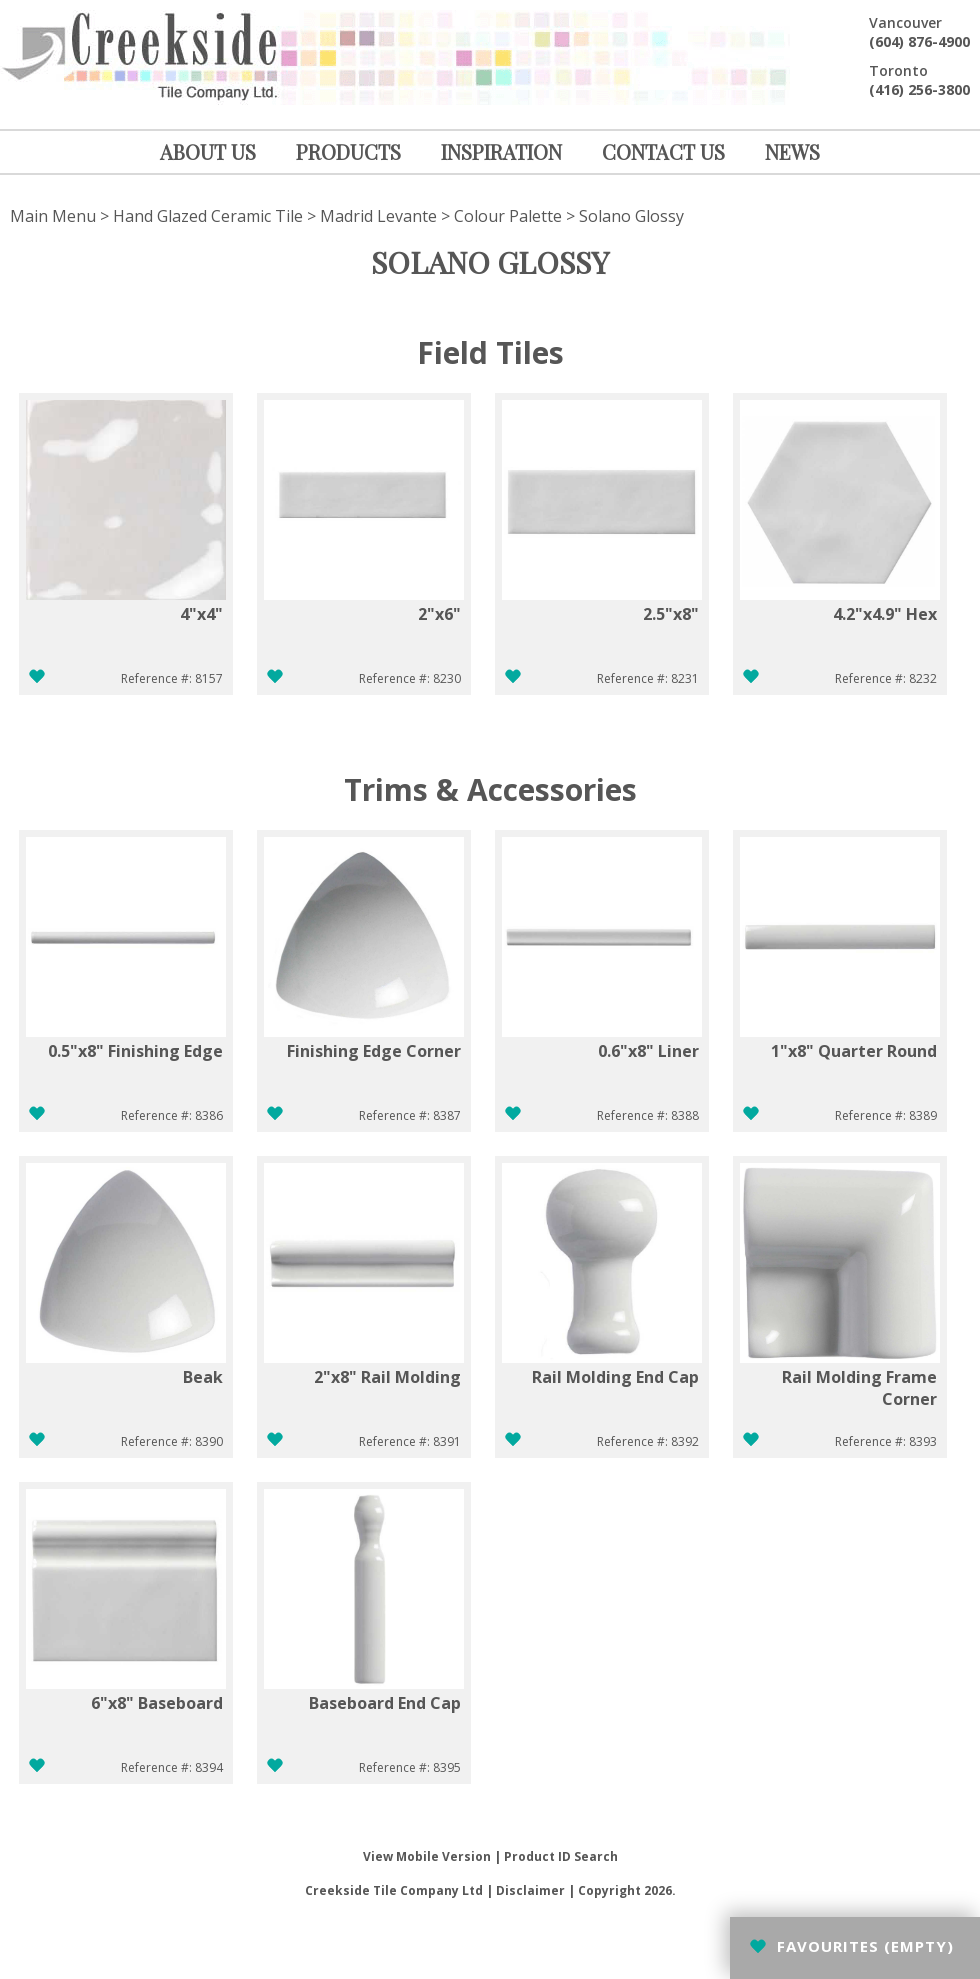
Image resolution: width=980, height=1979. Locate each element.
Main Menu (53, 216)
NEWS (792, 151)
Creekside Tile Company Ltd (394, 1890)
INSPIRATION (501, 151)
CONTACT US (663, 151)
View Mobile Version (427, 1856)
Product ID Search (561, 1856)
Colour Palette (508, 216)
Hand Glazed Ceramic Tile (208, 216)
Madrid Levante (378, 216)
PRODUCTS (348, 151)
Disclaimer (530, 1890)
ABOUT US (208, 151)
